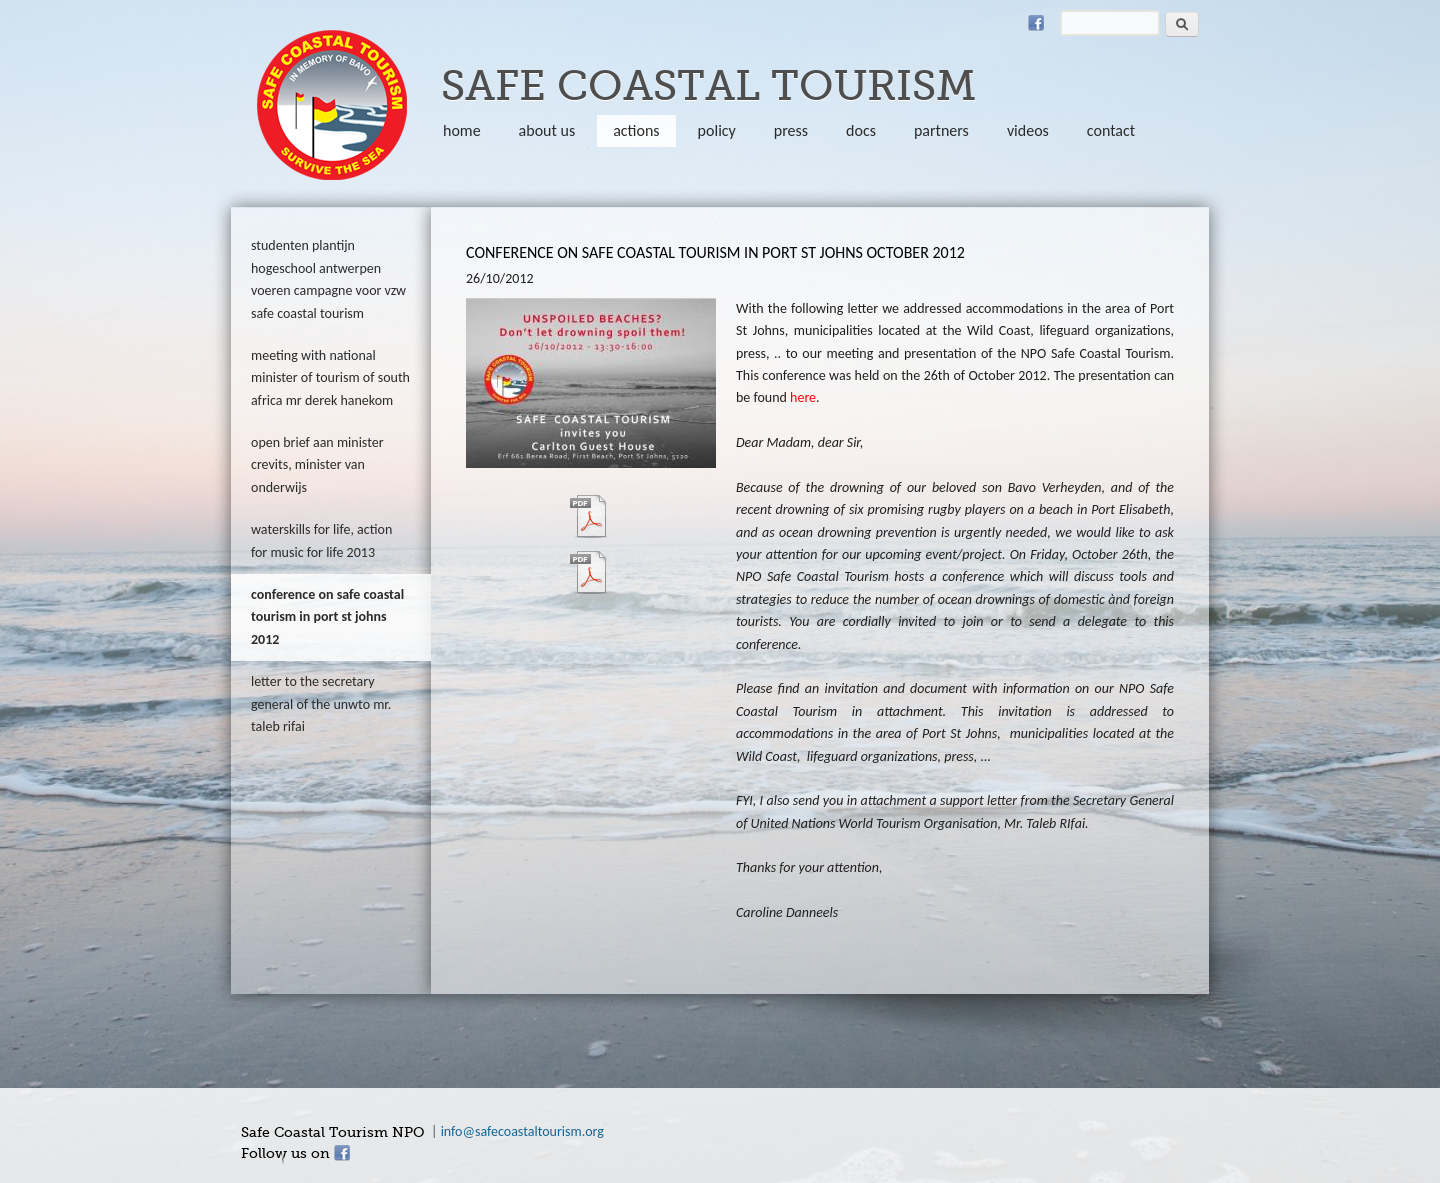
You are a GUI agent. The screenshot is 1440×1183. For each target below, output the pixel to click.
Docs (861, 130)
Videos (1028, 130)
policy (717, 130)
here (803, 397)
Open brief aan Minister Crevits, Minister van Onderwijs (317, 465)
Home (462, 130)
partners (941, 130)
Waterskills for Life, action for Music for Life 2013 (321, 540)
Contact (1111, 130)
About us (547, 130)
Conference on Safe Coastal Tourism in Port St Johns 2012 (327, 617)
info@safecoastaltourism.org (522, 1131)
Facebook (1036, 23)
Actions (636, 130)
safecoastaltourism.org (332, 105)
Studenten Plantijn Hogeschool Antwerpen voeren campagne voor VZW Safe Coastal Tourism (328, 279)
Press (791, 130)
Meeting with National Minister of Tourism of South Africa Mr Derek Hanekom (330, 378)
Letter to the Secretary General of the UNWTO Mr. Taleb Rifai (321, 704)
